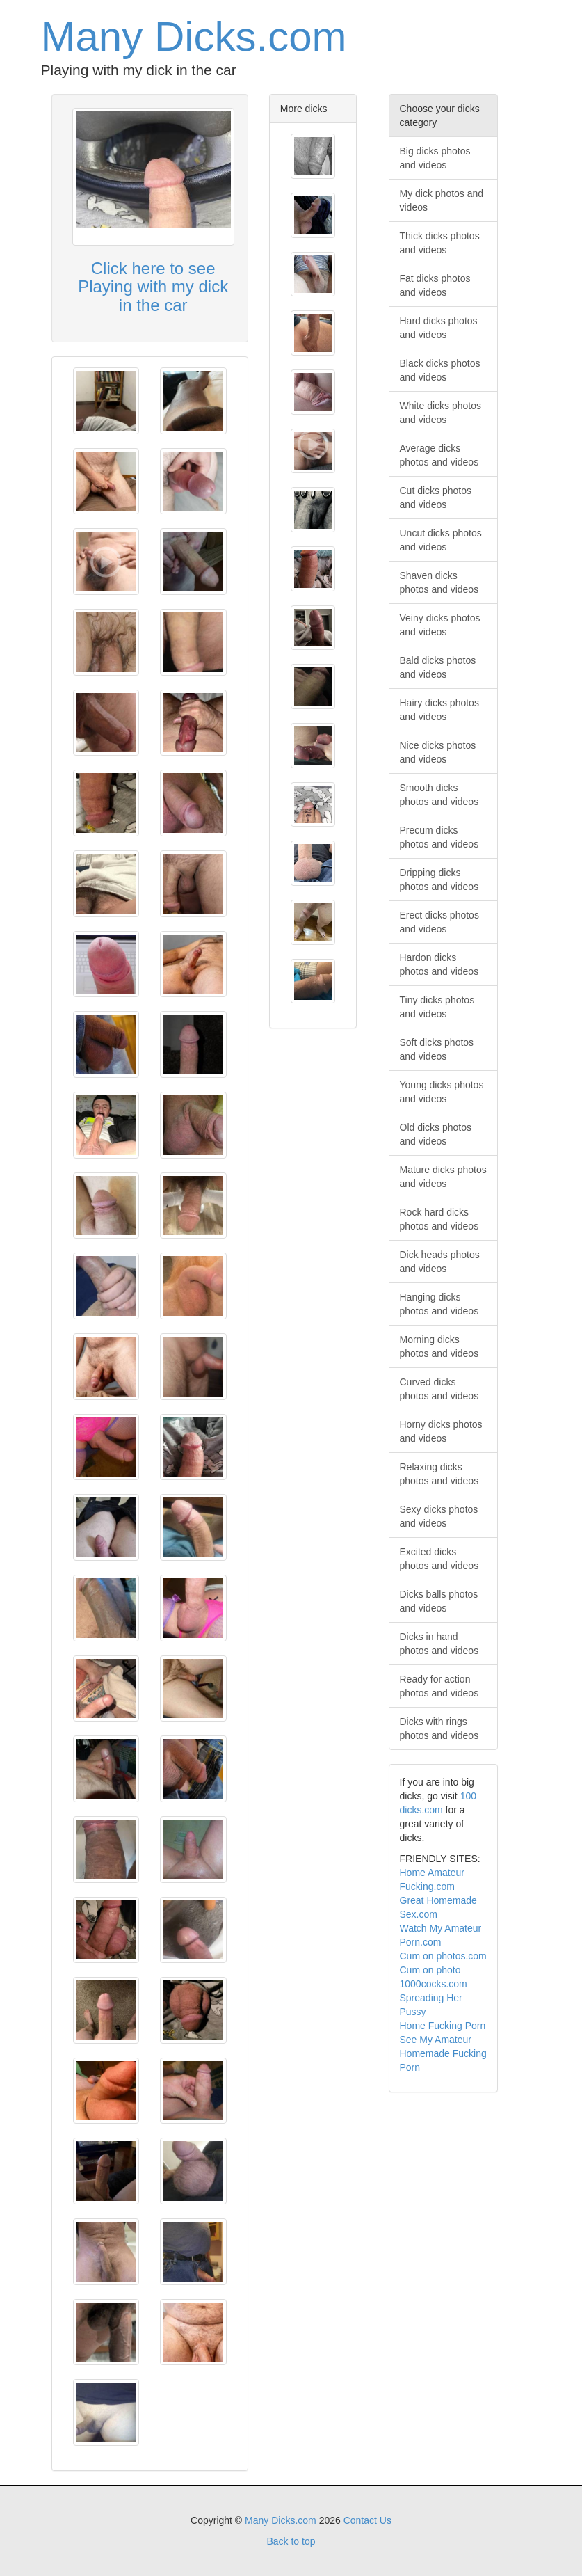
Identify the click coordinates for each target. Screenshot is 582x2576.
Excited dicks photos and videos (439, 1558)
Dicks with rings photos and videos (439, 1728)
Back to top (290, 2541)
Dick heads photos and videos (440, 1261)
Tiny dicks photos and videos (437, 1006)
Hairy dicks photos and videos (439, 709)
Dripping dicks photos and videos (439, 879)
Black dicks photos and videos (440, 370)
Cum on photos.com (443, 1956)
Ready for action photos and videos (439, 1686)
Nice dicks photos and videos (438, 752)
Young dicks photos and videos (442, 1091)
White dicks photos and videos (441, 412)
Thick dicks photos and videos (440, 242)
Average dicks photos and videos (439, 455)
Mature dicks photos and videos (443, 1176)
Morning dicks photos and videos (439, 1346)
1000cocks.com (433, 1983)
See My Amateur (436, 2039)
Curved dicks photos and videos (439, 1388)
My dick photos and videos (442, 200)
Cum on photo (430, 1969)
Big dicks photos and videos (435, 157)
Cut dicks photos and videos (436, 497)
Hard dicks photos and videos (439, 327)
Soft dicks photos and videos (437, 1049)
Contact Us (367, 2520)
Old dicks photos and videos (436, 1134)
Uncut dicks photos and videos (441, 539)
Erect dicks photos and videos (439, 922)
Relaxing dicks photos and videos (439, 1473)
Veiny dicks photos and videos (440, 624)
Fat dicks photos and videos (435, 285)
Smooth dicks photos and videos (439, 794)
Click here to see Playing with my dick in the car (153, 287)
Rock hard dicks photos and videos (439, 1219)
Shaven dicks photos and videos (439, 582)
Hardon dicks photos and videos (439, 964)
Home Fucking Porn (443, 2025)
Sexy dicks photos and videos (439, 1516)
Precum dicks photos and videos (439, 837)
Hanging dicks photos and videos (439, 1304)
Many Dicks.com (194, 36)
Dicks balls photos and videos (439, 1601)
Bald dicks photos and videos (438, 667)
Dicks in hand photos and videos (439, 1643)
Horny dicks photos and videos (441, 1431)
